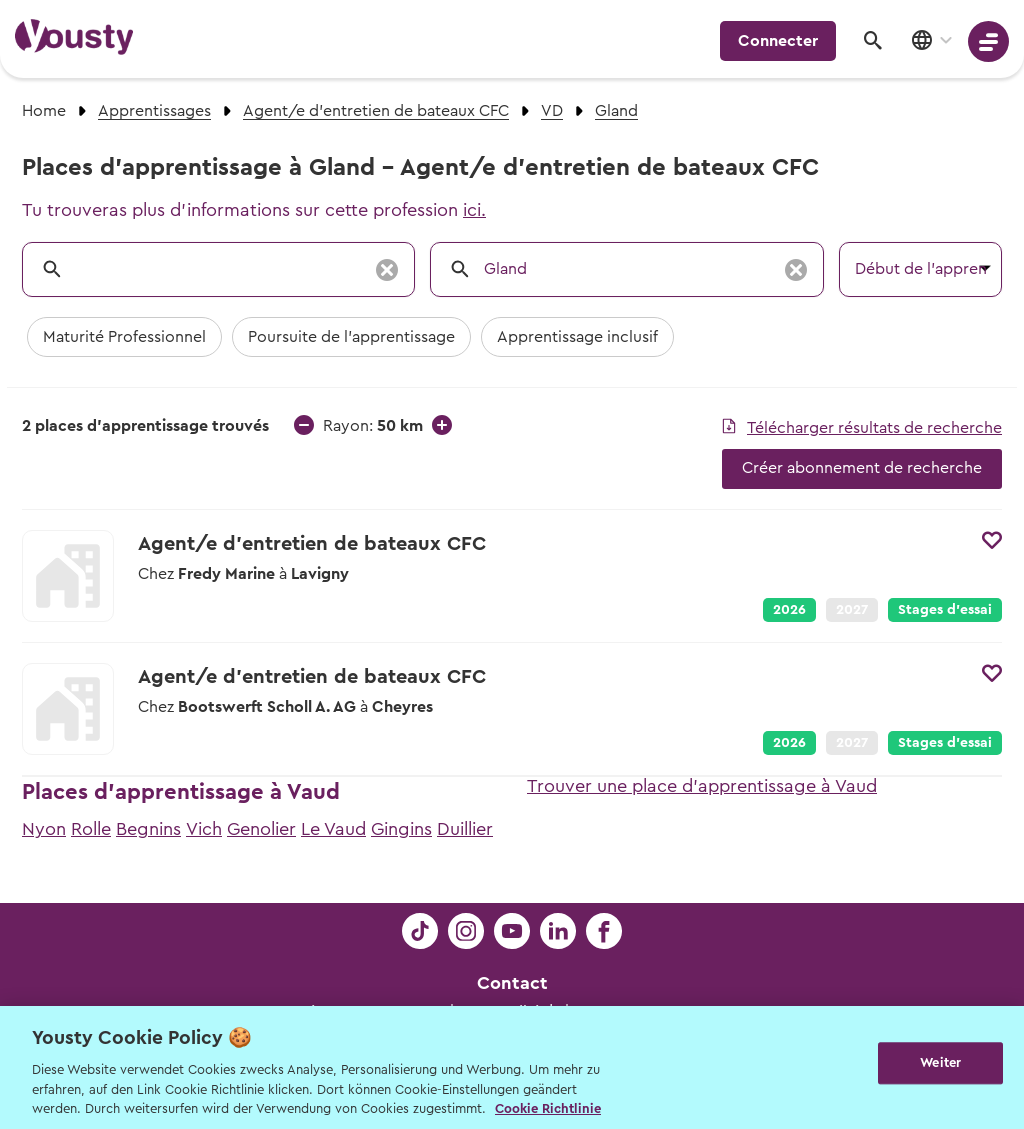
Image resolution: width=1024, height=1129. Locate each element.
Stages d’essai (945, 610)
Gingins (401, 829)
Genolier (261, 829)
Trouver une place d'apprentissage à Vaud (702, 786)
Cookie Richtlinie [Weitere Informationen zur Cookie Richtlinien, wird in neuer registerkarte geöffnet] (548, 1108)
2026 (789, 610)
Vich (204, 829)
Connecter (778, 41)
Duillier (465, 829)
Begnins (148, 829)
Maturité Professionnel (124, 337)
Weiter (940, 1065)
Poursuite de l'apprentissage (351, 337)
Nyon (44, 829)
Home (44, 111)
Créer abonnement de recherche (862, 468)
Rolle (91, 829)
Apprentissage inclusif (577, 337)
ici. (474, 210)
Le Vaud (333, 829)
